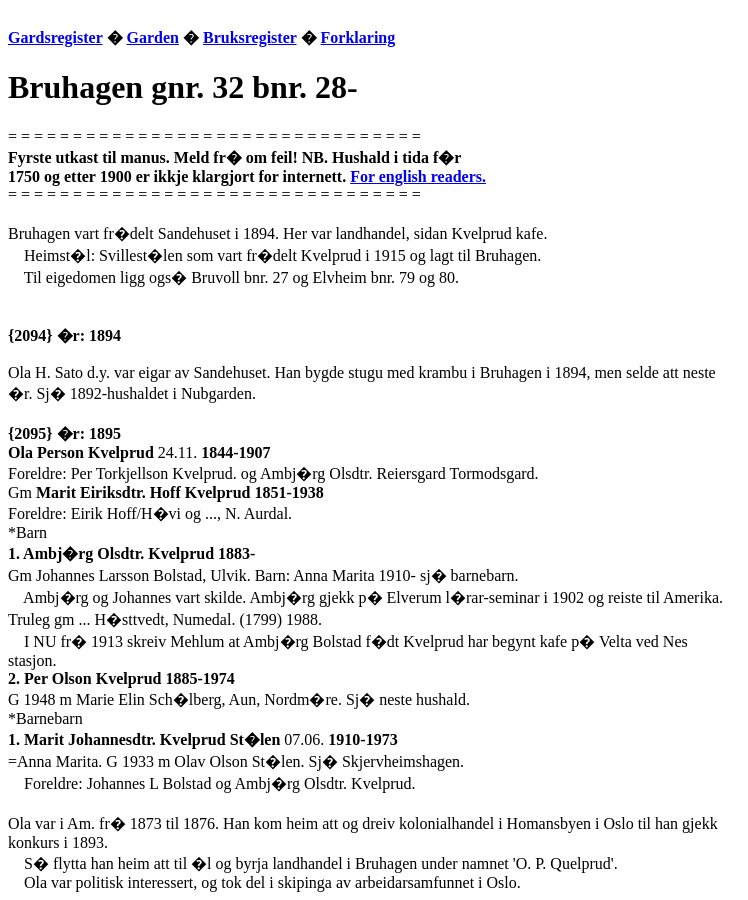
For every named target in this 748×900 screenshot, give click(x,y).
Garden (153, 37)
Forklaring (358, 37)
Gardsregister (55, 37)
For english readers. (418, 176)
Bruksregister (250, 37)
